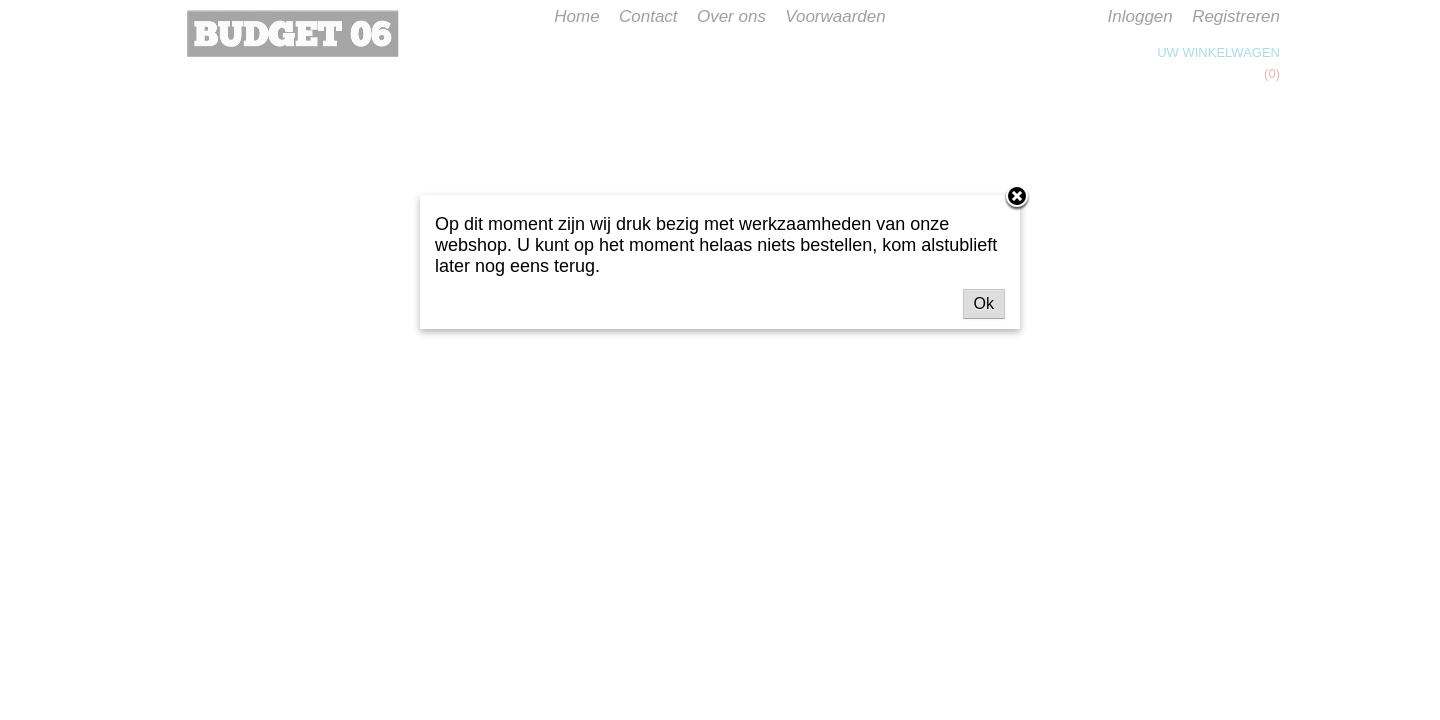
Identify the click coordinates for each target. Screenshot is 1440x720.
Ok (984, 303)
